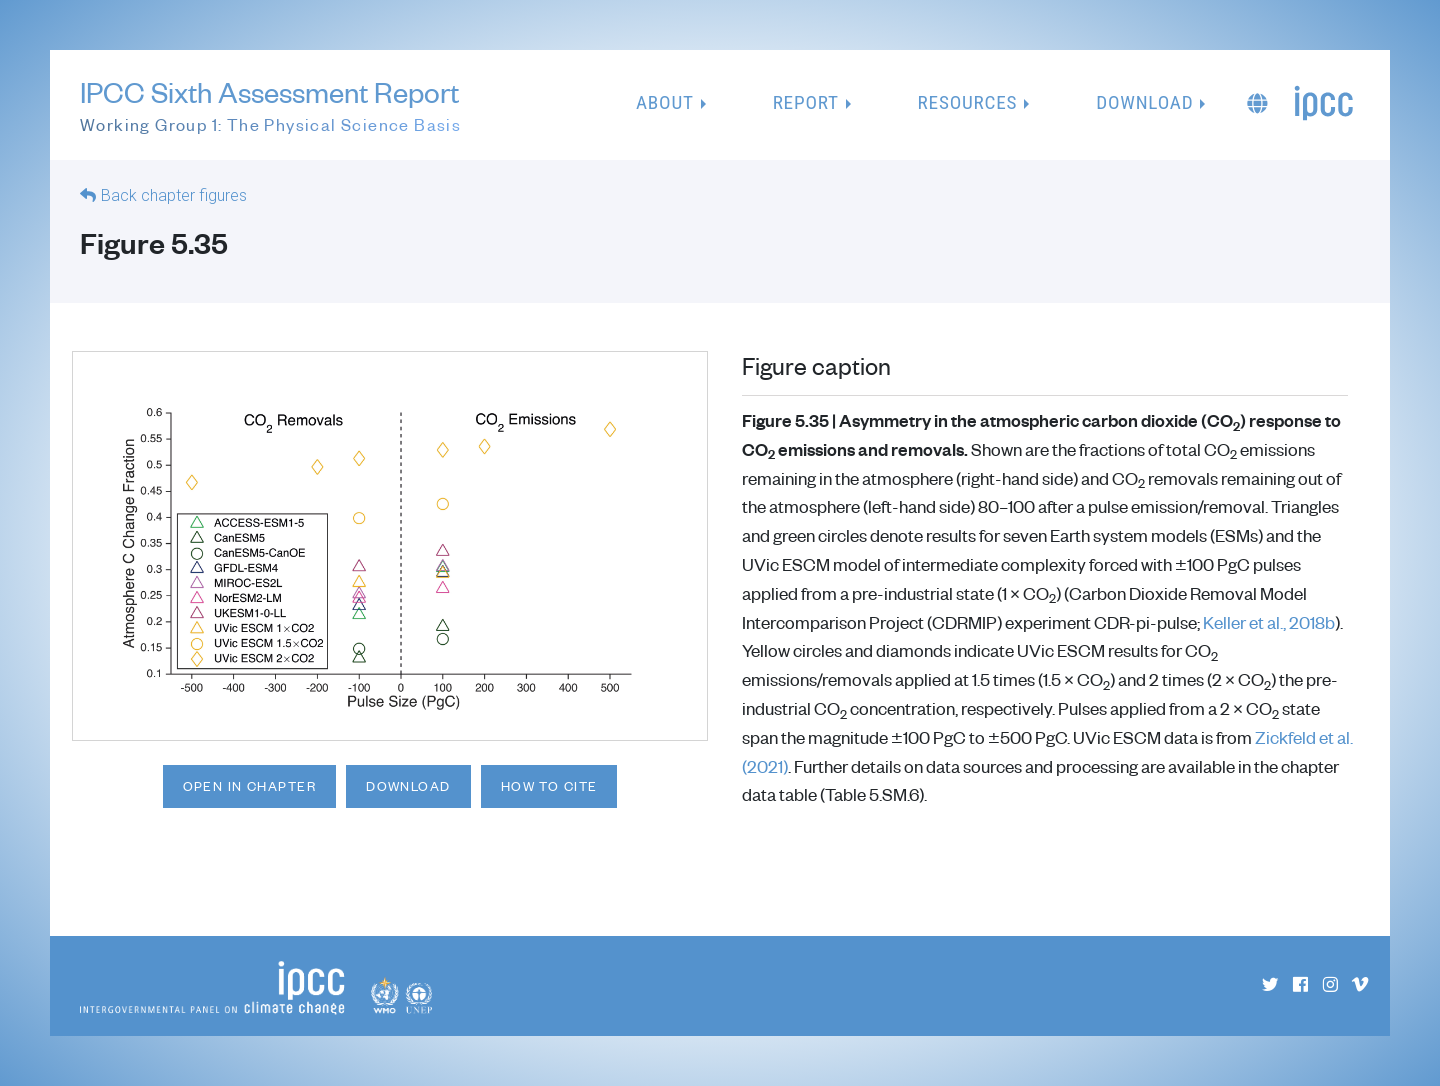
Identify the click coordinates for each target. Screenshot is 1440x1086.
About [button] (665, 102)
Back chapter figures (174, 195)
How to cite (549, 786)
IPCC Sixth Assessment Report (270, 106)
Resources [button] (968, 102)
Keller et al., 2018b (1269, 622)
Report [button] (806, 102)
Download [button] (1144, 102)
